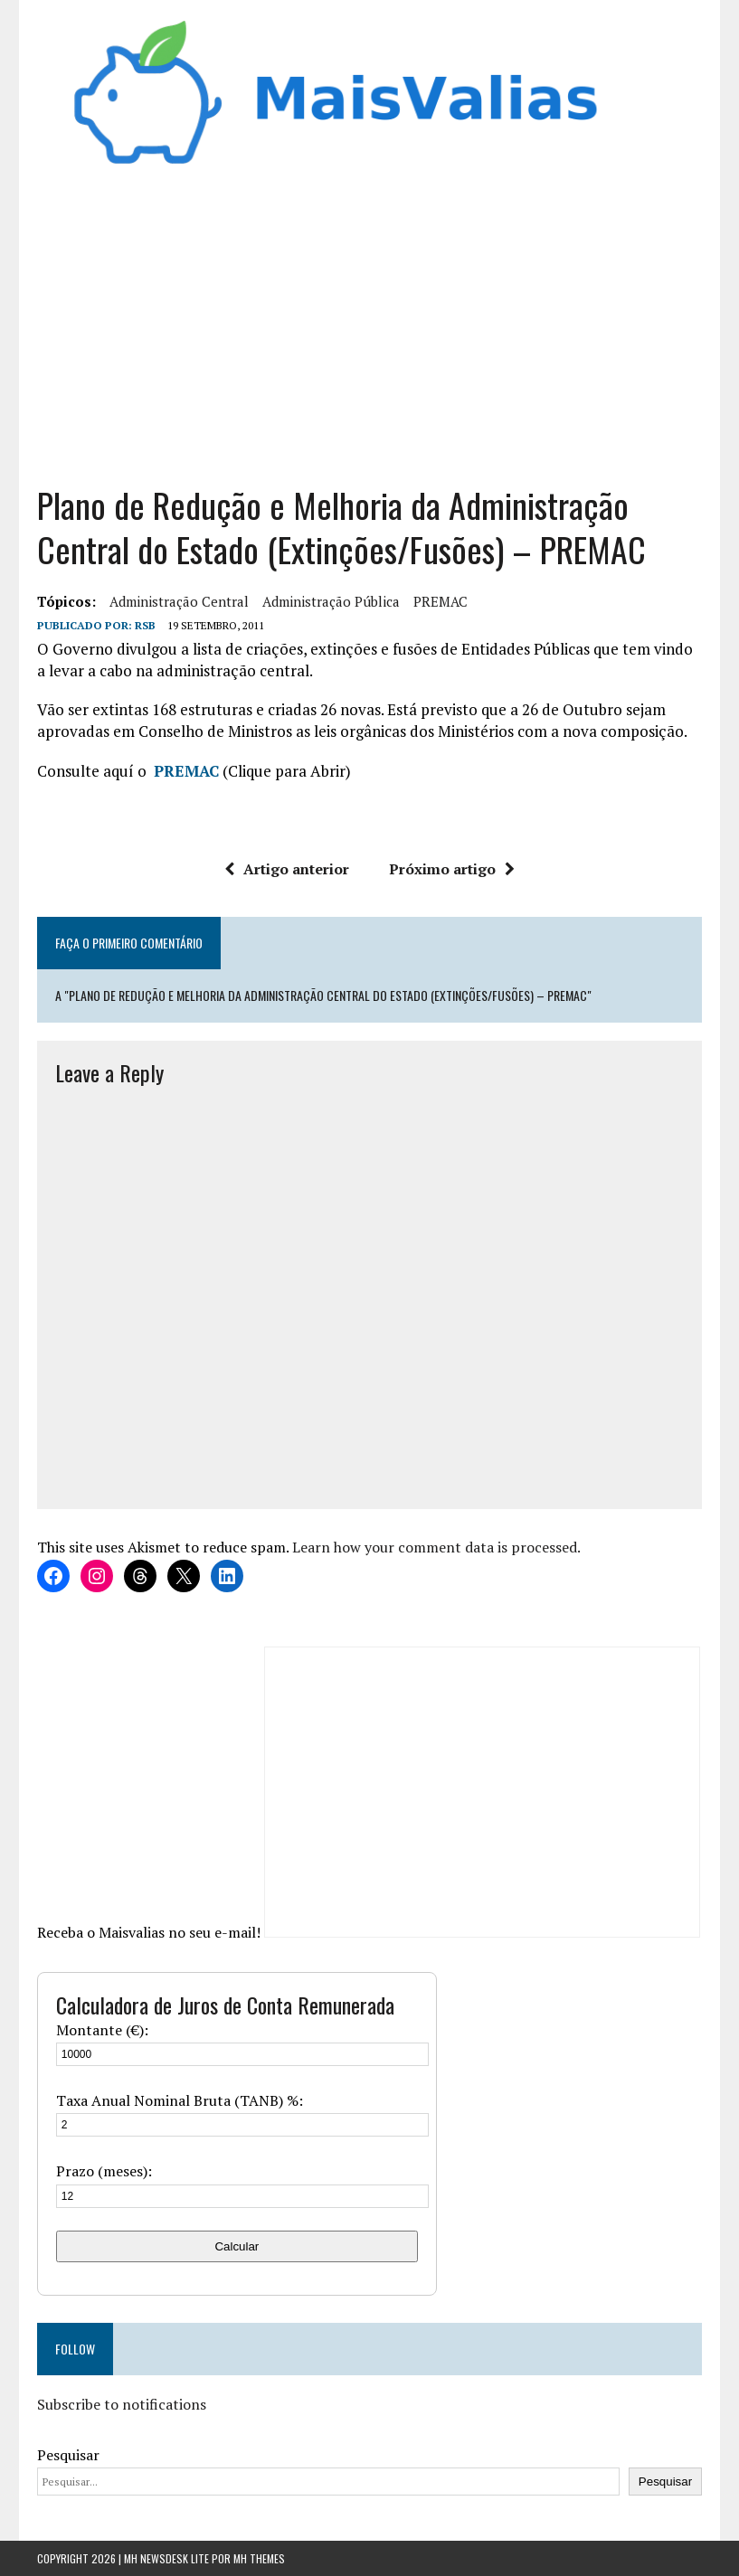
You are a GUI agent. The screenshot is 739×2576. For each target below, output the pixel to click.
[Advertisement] (369, 320)
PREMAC (440, 601)
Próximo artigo (452, 869)
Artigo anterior (286, 869)
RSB (145, 625)
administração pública (331, 601)
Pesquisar (68, 2455)
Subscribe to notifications (121, 2404)
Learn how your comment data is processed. (436, 1547)
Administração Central (179, 601)
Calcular (236, 2246)
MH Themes (259, 2558)
